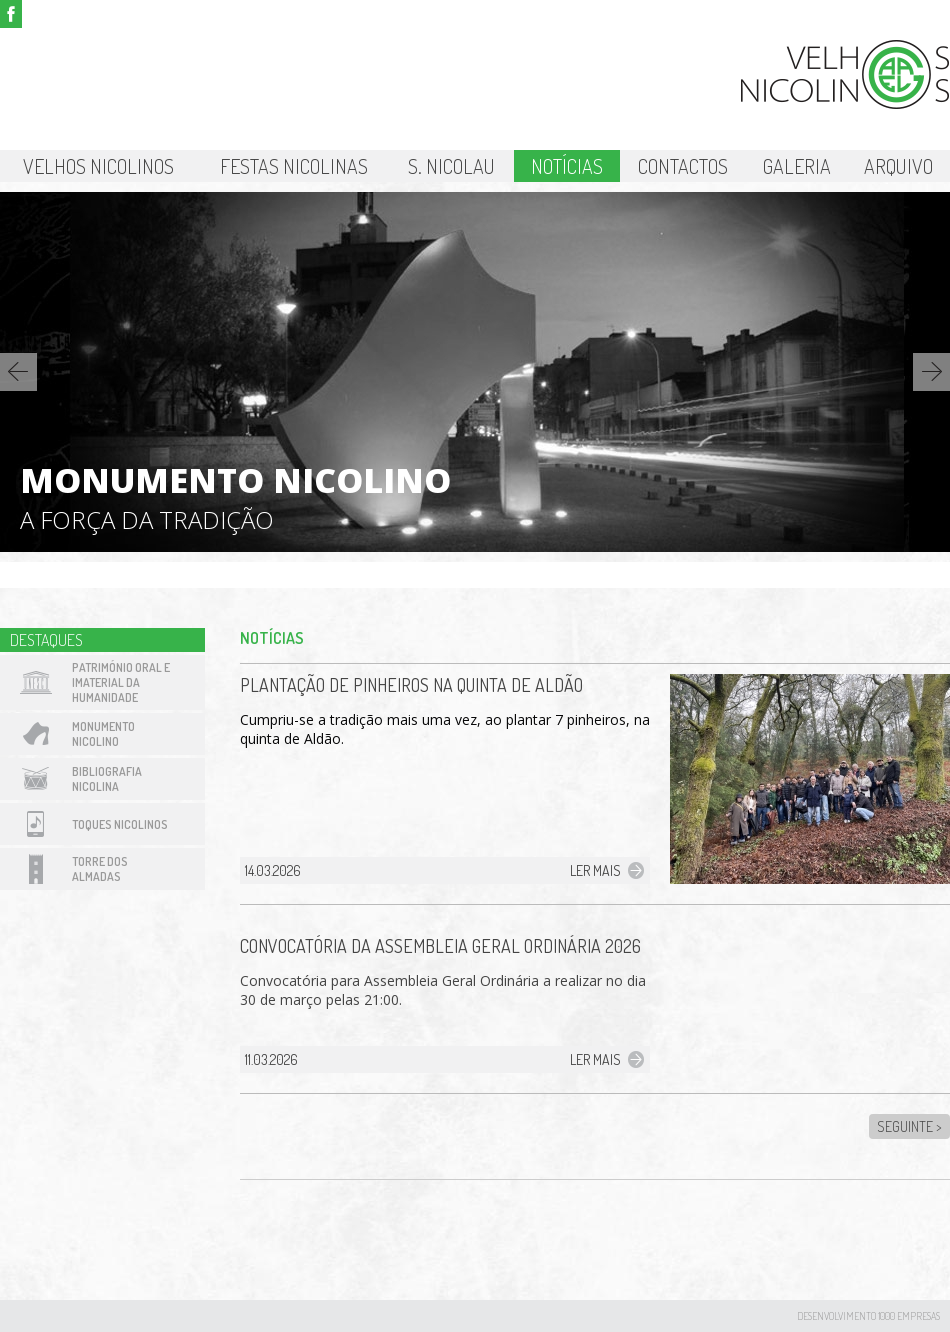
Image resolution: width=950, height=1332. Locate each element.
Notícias (567, 166)
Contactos (683, 166)
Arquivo (898, 166)
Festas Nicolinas (294, 166)
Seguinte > (909, 1126)
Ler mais (595, 870)
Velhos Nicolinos (98, 166)
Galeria (797, 166)
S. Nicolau (451, 166)
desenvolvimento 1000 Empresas (868, 1316)
